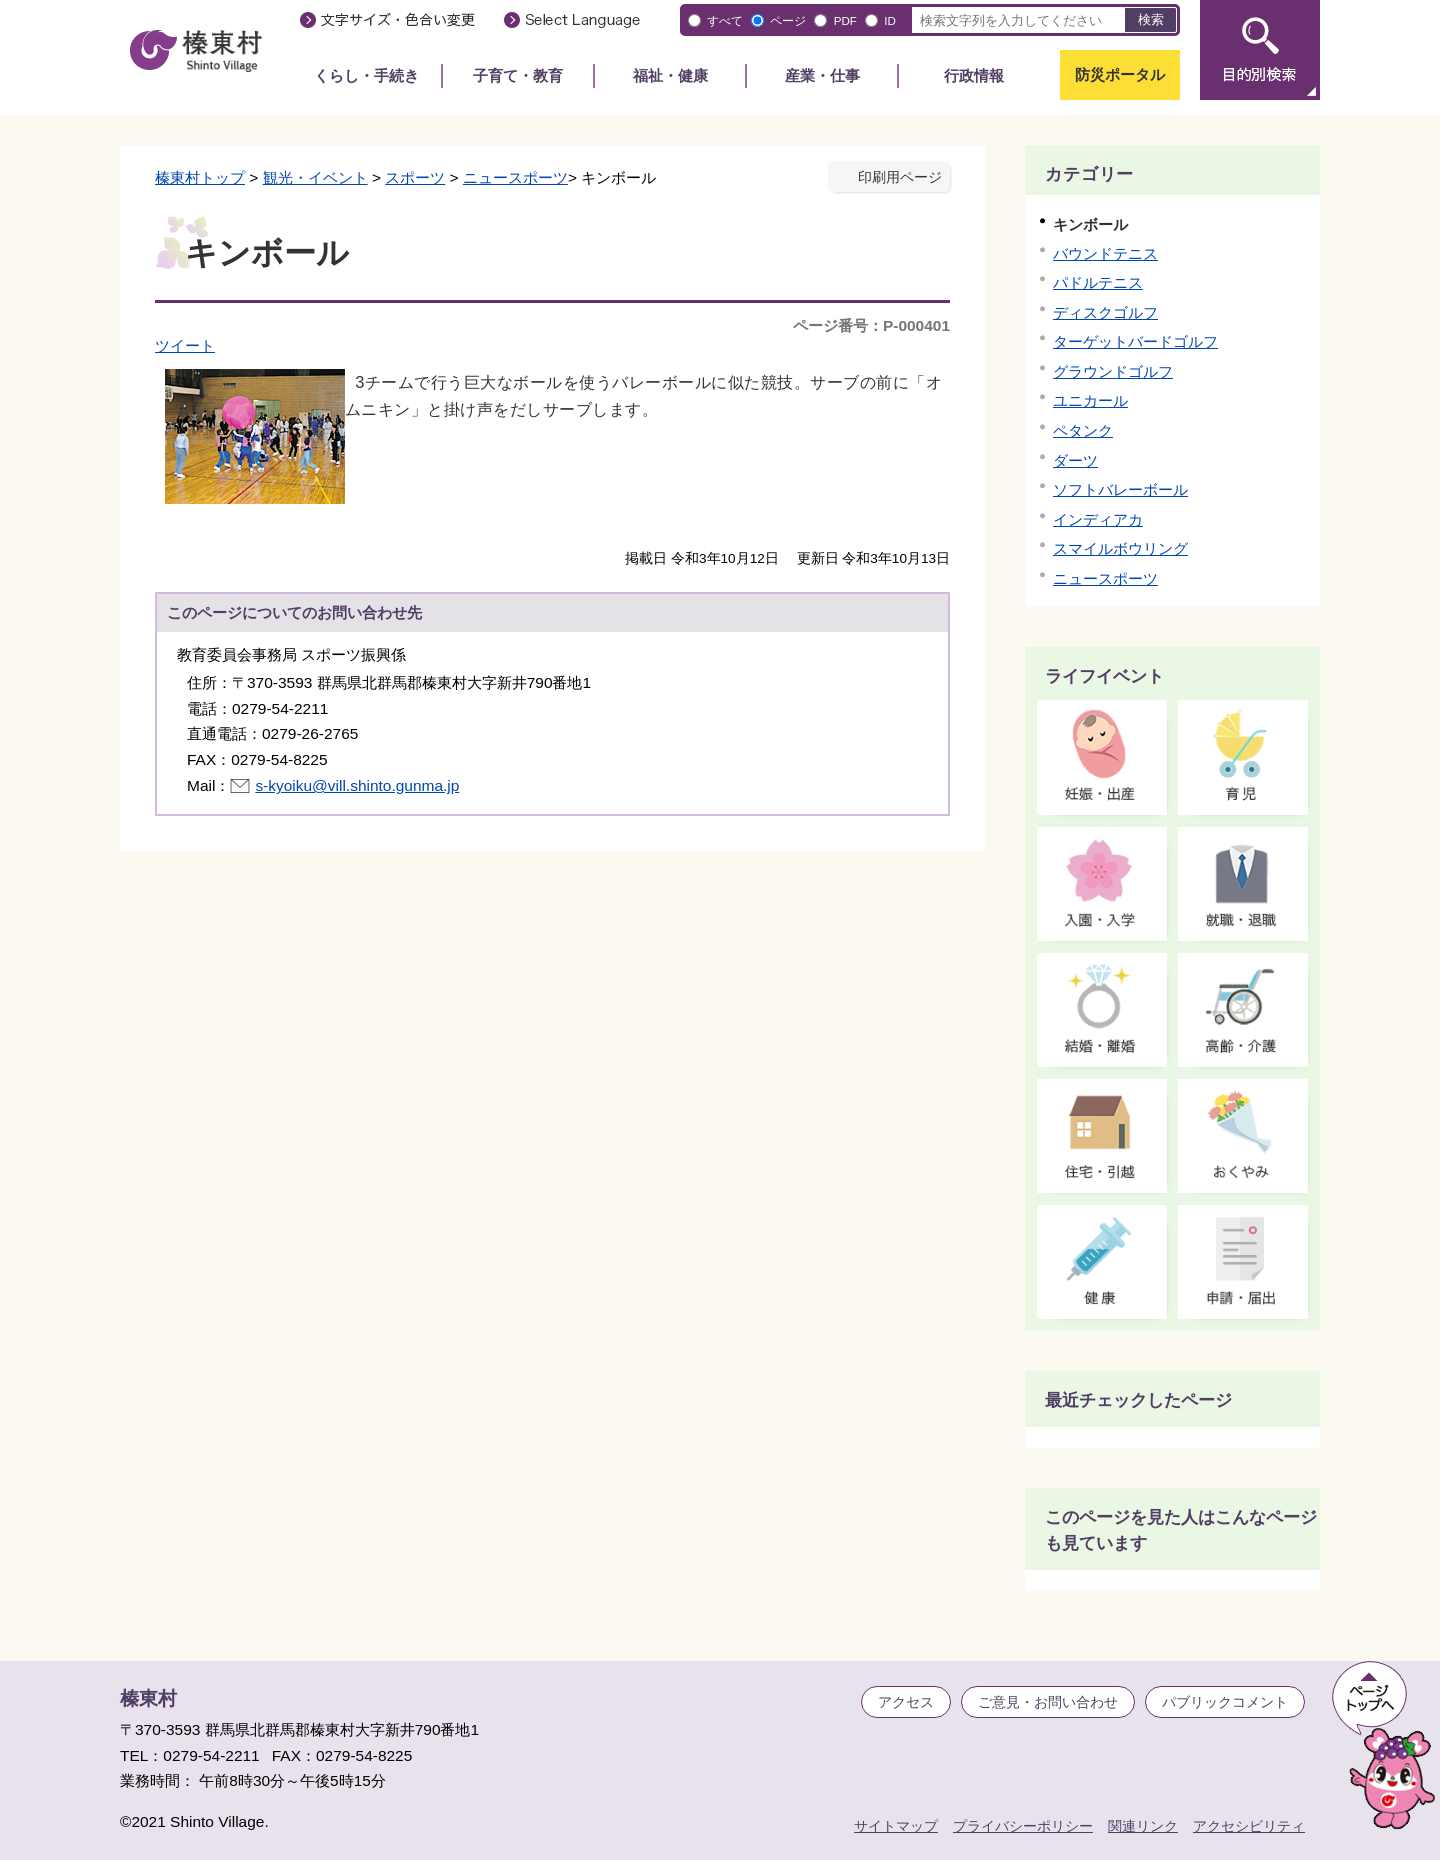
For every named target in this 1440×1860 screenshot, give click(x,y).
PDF (845, 20)
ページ (788, 20)
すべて (725, 20)
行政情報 (974, 75)
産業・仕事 (822, 75)
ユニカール (1090, 400)
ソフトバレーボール (1120, 489)
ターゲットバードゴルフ (1135, 341)
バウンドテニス (1105, 253)
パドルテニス (1098, 282)
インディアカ (1098, 519)
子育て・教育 (518, 75)
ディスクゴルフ (1105, 312)
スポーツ (415, 177)
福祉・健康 (670, 75)
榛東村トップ (200, 177)
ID (890, 20)
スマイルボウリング (1120, 548)
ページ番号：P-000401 (871, 325)
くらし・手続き (366, 75)
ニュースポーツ (515, 177)
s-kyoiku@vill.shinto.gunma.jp (357, 785)
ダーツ (1075, 460)
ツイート (185, 345)
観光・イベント (315, 177)
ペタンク (1083, 430)
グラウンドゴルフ (1113, 371)
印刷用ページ (900, 177)
